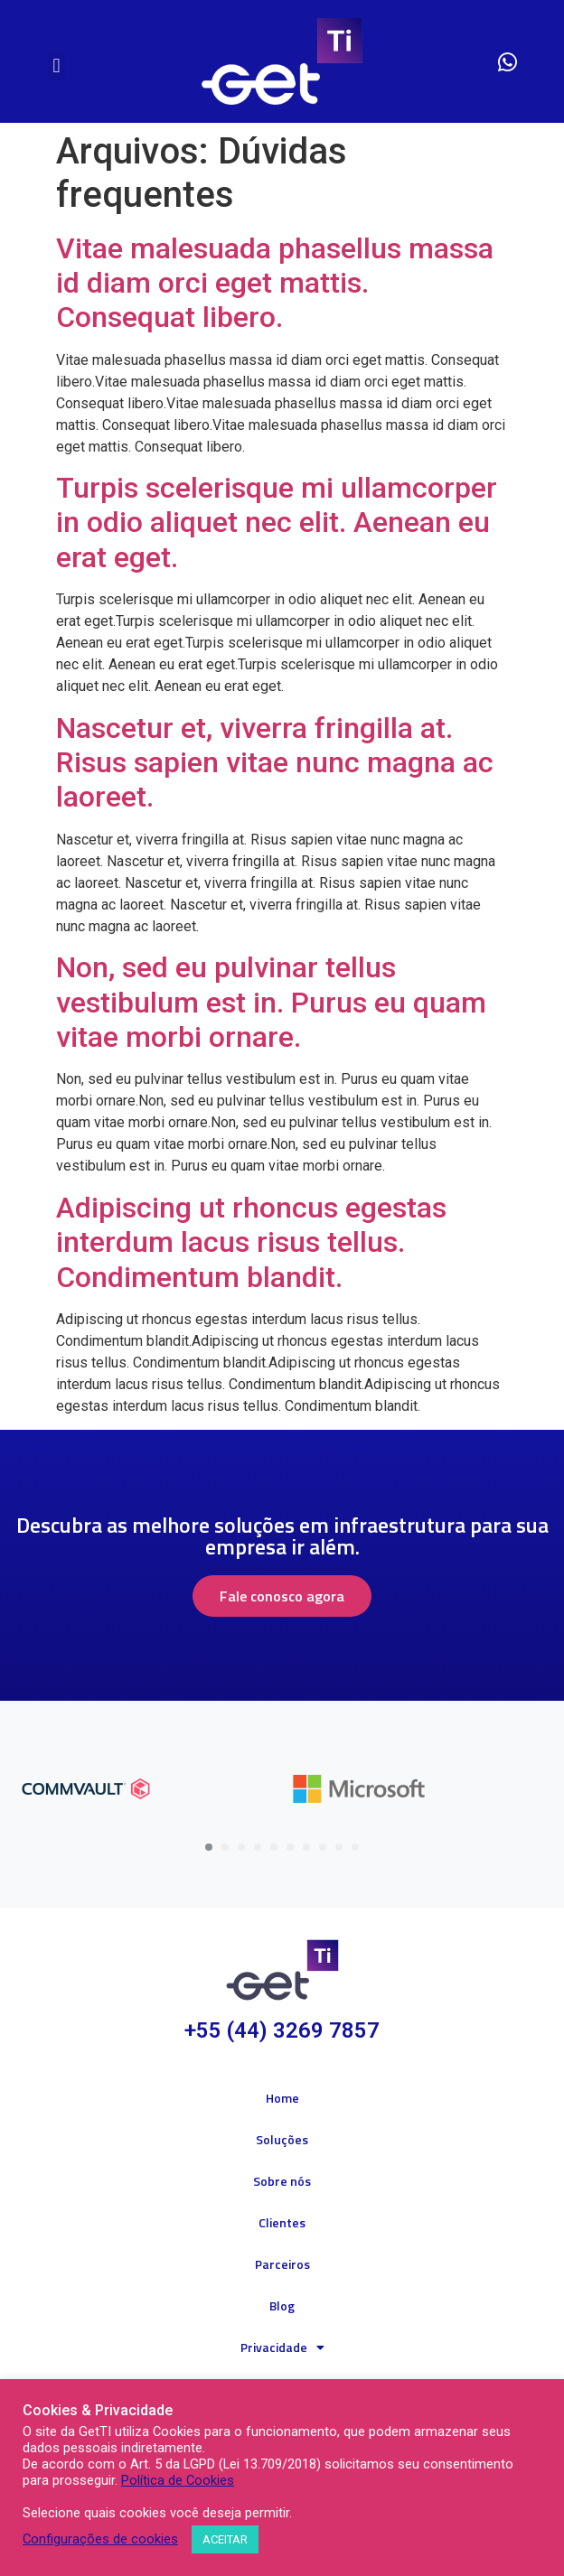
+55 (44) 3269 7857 (282, 2030)
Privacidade (282, 2347)
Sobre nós (282, 2180)
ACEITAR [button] (225, 2539)
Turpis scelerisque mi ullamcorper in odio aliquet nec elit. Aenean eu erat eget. (276, 522)
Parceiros (282, 2263)
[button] (56, 65)
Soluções (282, 2139)
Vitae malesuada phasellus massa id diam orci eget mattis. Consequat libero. (275, 283)
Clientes (282, 2222)
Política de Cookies (177, 2480)
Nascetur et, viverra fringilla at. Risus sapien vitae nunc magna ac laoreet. (275, 763)
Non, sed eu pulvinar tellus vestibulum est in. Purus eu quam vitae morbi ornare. (271, 1002)
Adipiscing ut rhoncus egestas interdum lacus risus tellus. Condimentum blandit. (251, 1242)
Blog (282, 2305)
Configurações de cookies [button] (100, 2539)
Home (282, 2097)
